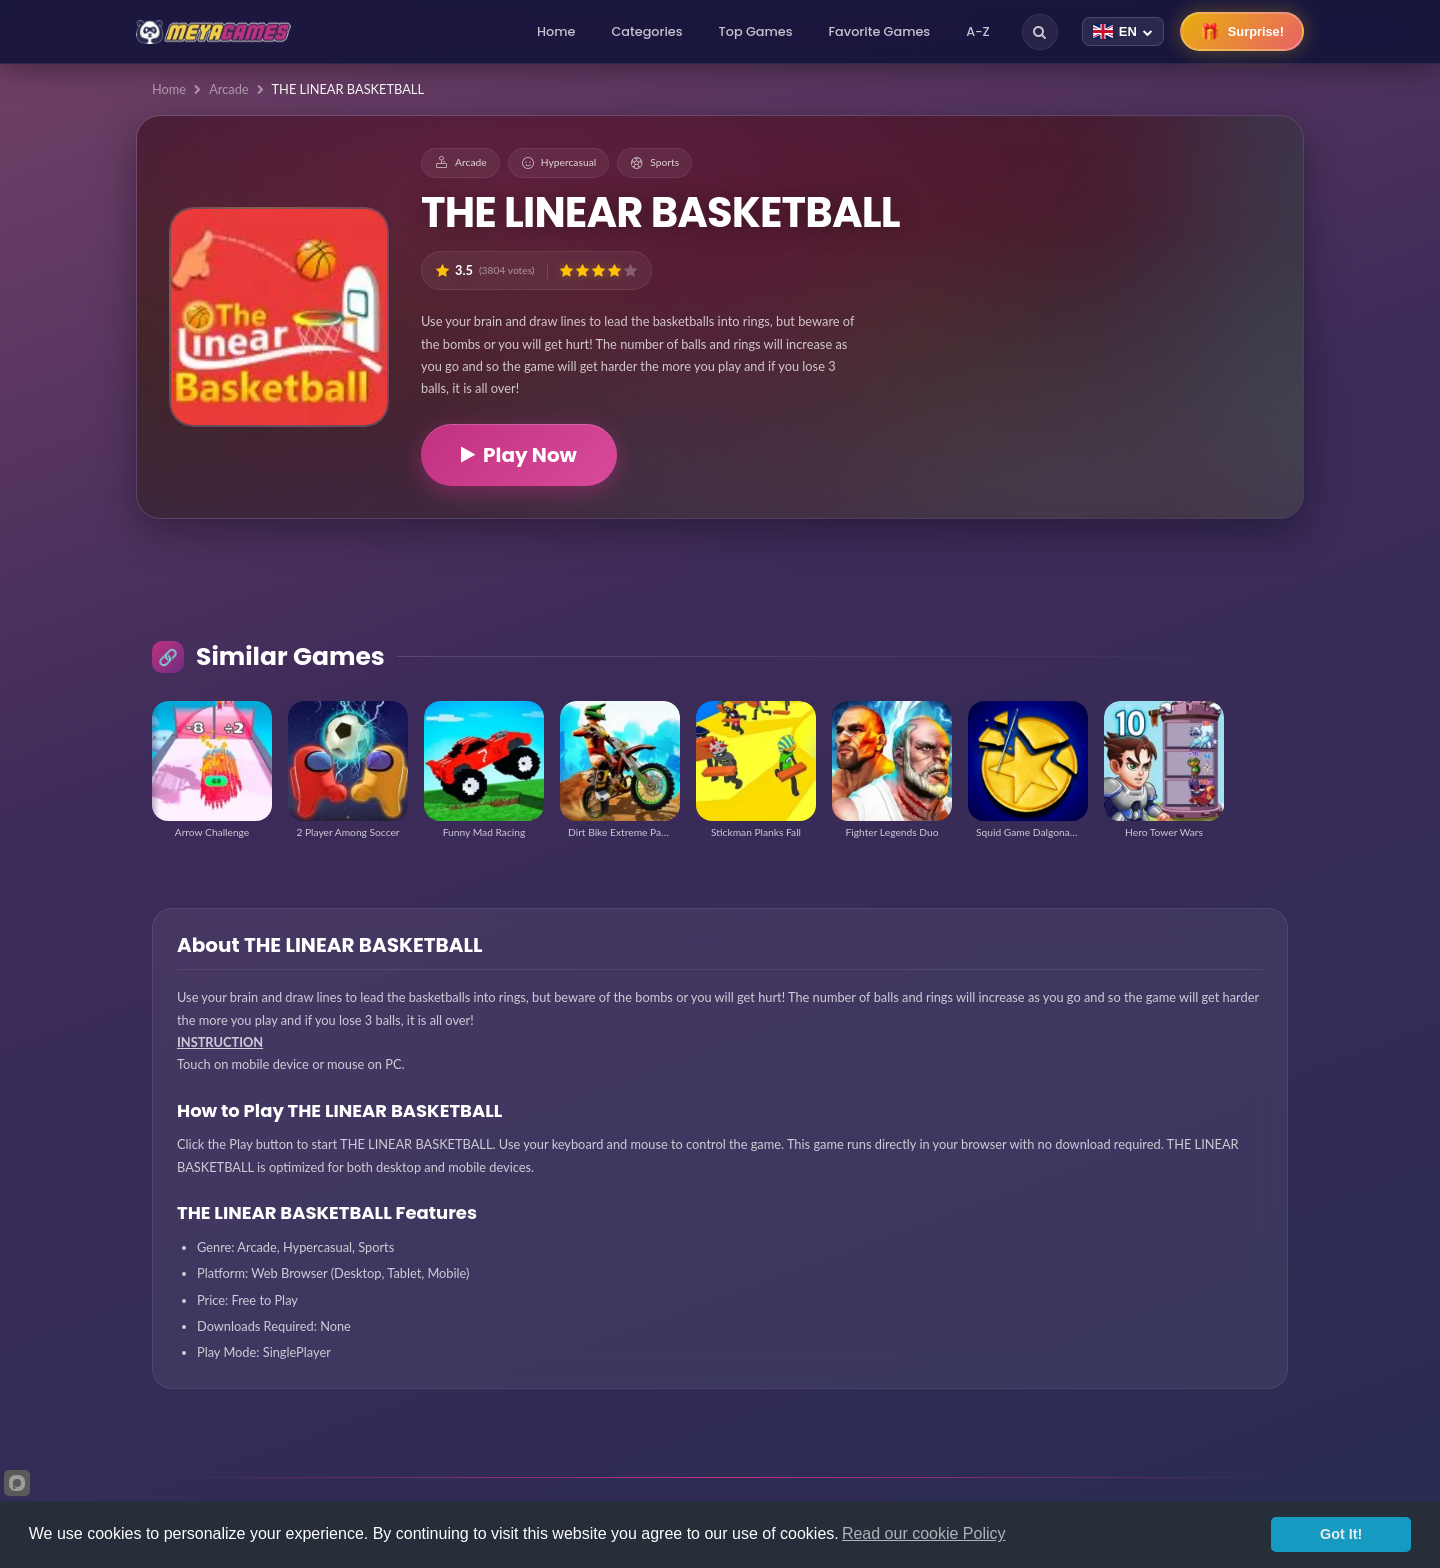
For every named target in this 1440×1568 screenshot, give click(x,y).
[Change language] (1123, 31)
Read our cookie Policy (924, 1533)
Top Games (756, 31)
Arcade (228, 89)
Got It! (1341, 1534)
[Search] (1040, 32)
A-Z (978, 31)
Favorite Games (880, 31)
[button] (566, 270)
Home (556, 31)
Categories (646, 31)
